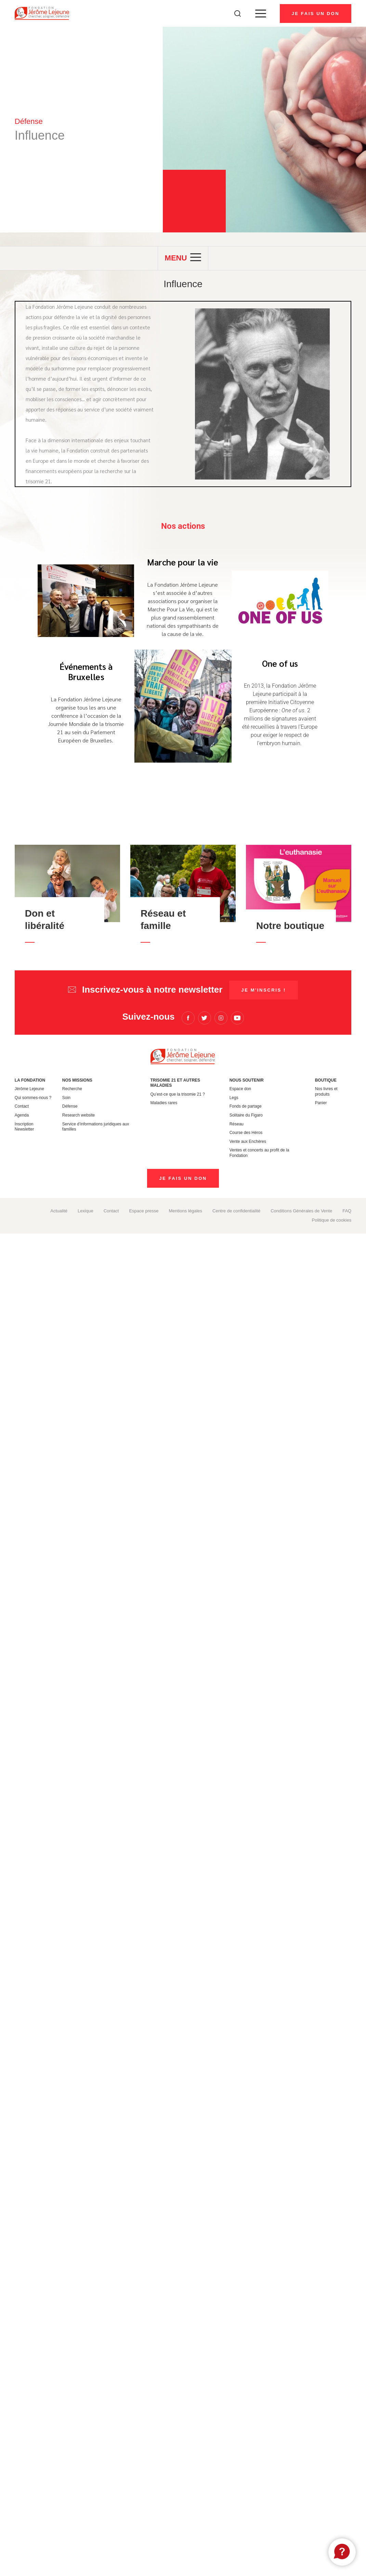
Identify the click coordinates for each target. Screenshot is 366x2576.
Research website (78, 1115)
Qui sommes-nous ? (33, 1097)
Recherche (72, 1088)
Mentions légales (185, 1210)
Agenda (22, 1115)
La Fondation (30, 1080)
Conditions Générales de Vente (301, 1210)
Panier (321, 1102)
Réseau (237, 1124)
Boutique (326, 1080)
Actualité (58, 1210)
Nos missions (77, 1080)
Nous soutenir (247, 1080)
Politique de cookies (332, 1220)
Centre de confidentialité (236, 1210)
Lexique (85, 1210)
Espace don (240, 1088)
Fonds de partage (246, 1106)
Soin (66, 1097)
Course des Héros (246, 1132)
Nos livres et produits (326, 1091)
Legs (234, 1097)
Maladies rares (163, 1102)
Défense (70, 1106)
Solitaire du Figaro (246, 1115)
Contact (22, 1106)
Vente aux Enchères (248, 1141)
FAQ (346, 1210)
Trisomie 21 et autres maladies (175, 1083)
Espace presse (143, 1210)
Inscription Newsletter (24, 1127)
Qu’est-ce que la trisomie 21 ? (177, 1094)
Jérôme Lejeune (29, 1088)
